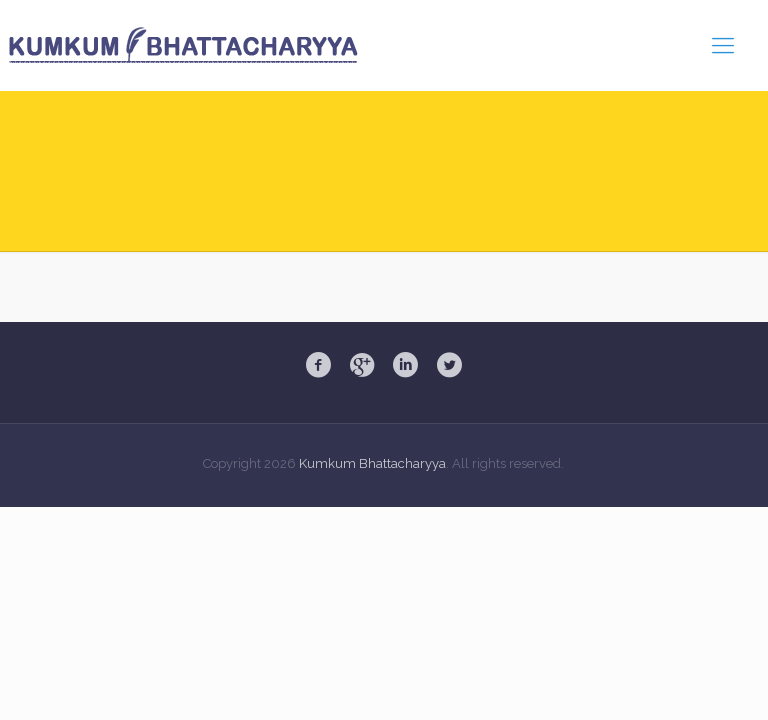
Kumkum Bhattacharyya (372, 463)
